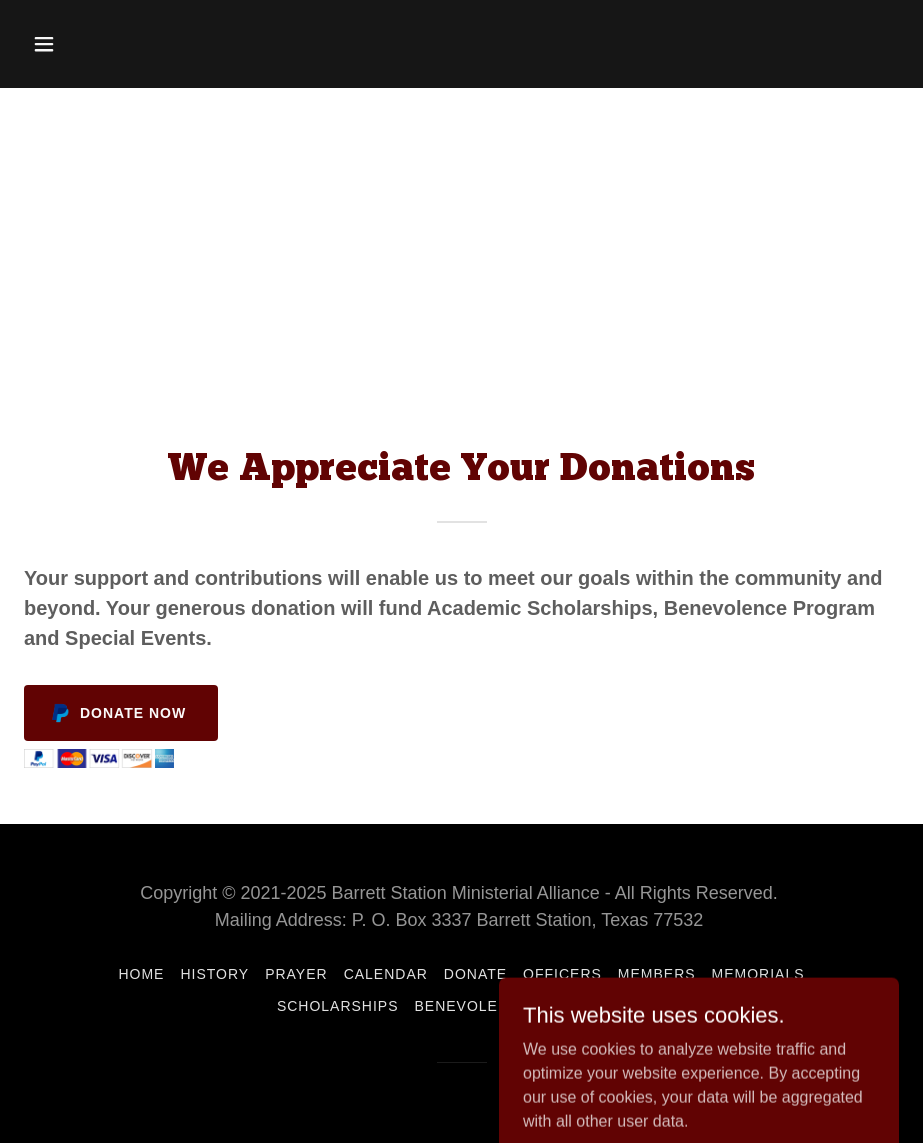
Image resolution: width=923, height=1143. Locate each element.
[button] (89, 44)
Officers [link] (562, 974)
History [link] (214, 974)
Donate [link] (475, 974)
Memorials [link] (758, 974)
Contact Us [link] (596, 1006)
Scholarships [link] (338, 1006)
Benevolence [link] (473, 1006)
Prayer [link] (296, 974)
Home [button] (141, 974)
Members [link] (657, 974)
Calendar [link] (386, 974)
